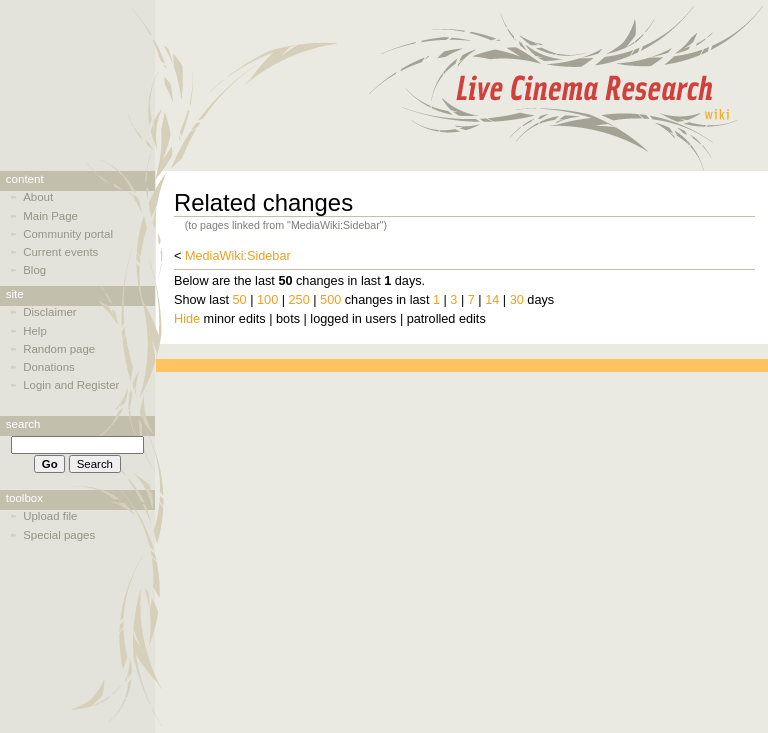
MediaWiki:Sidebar (238, 256)
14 (492, 300)
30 (517, 300)
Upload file (50, 516)
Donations (49, 367)
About (38, 197)
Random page (59, 349)
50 (240, 300)
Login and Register (71, 385)
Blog (34, 270)
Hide (187, 319)
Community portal (68, 234)
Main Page (50, 216)
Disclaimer (49, 312)
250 (299, 300)
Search (23, 424)
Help (35, 331)
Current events (60, 252)
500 (330, 300)
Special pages (59, 535)
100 (267, 300)
